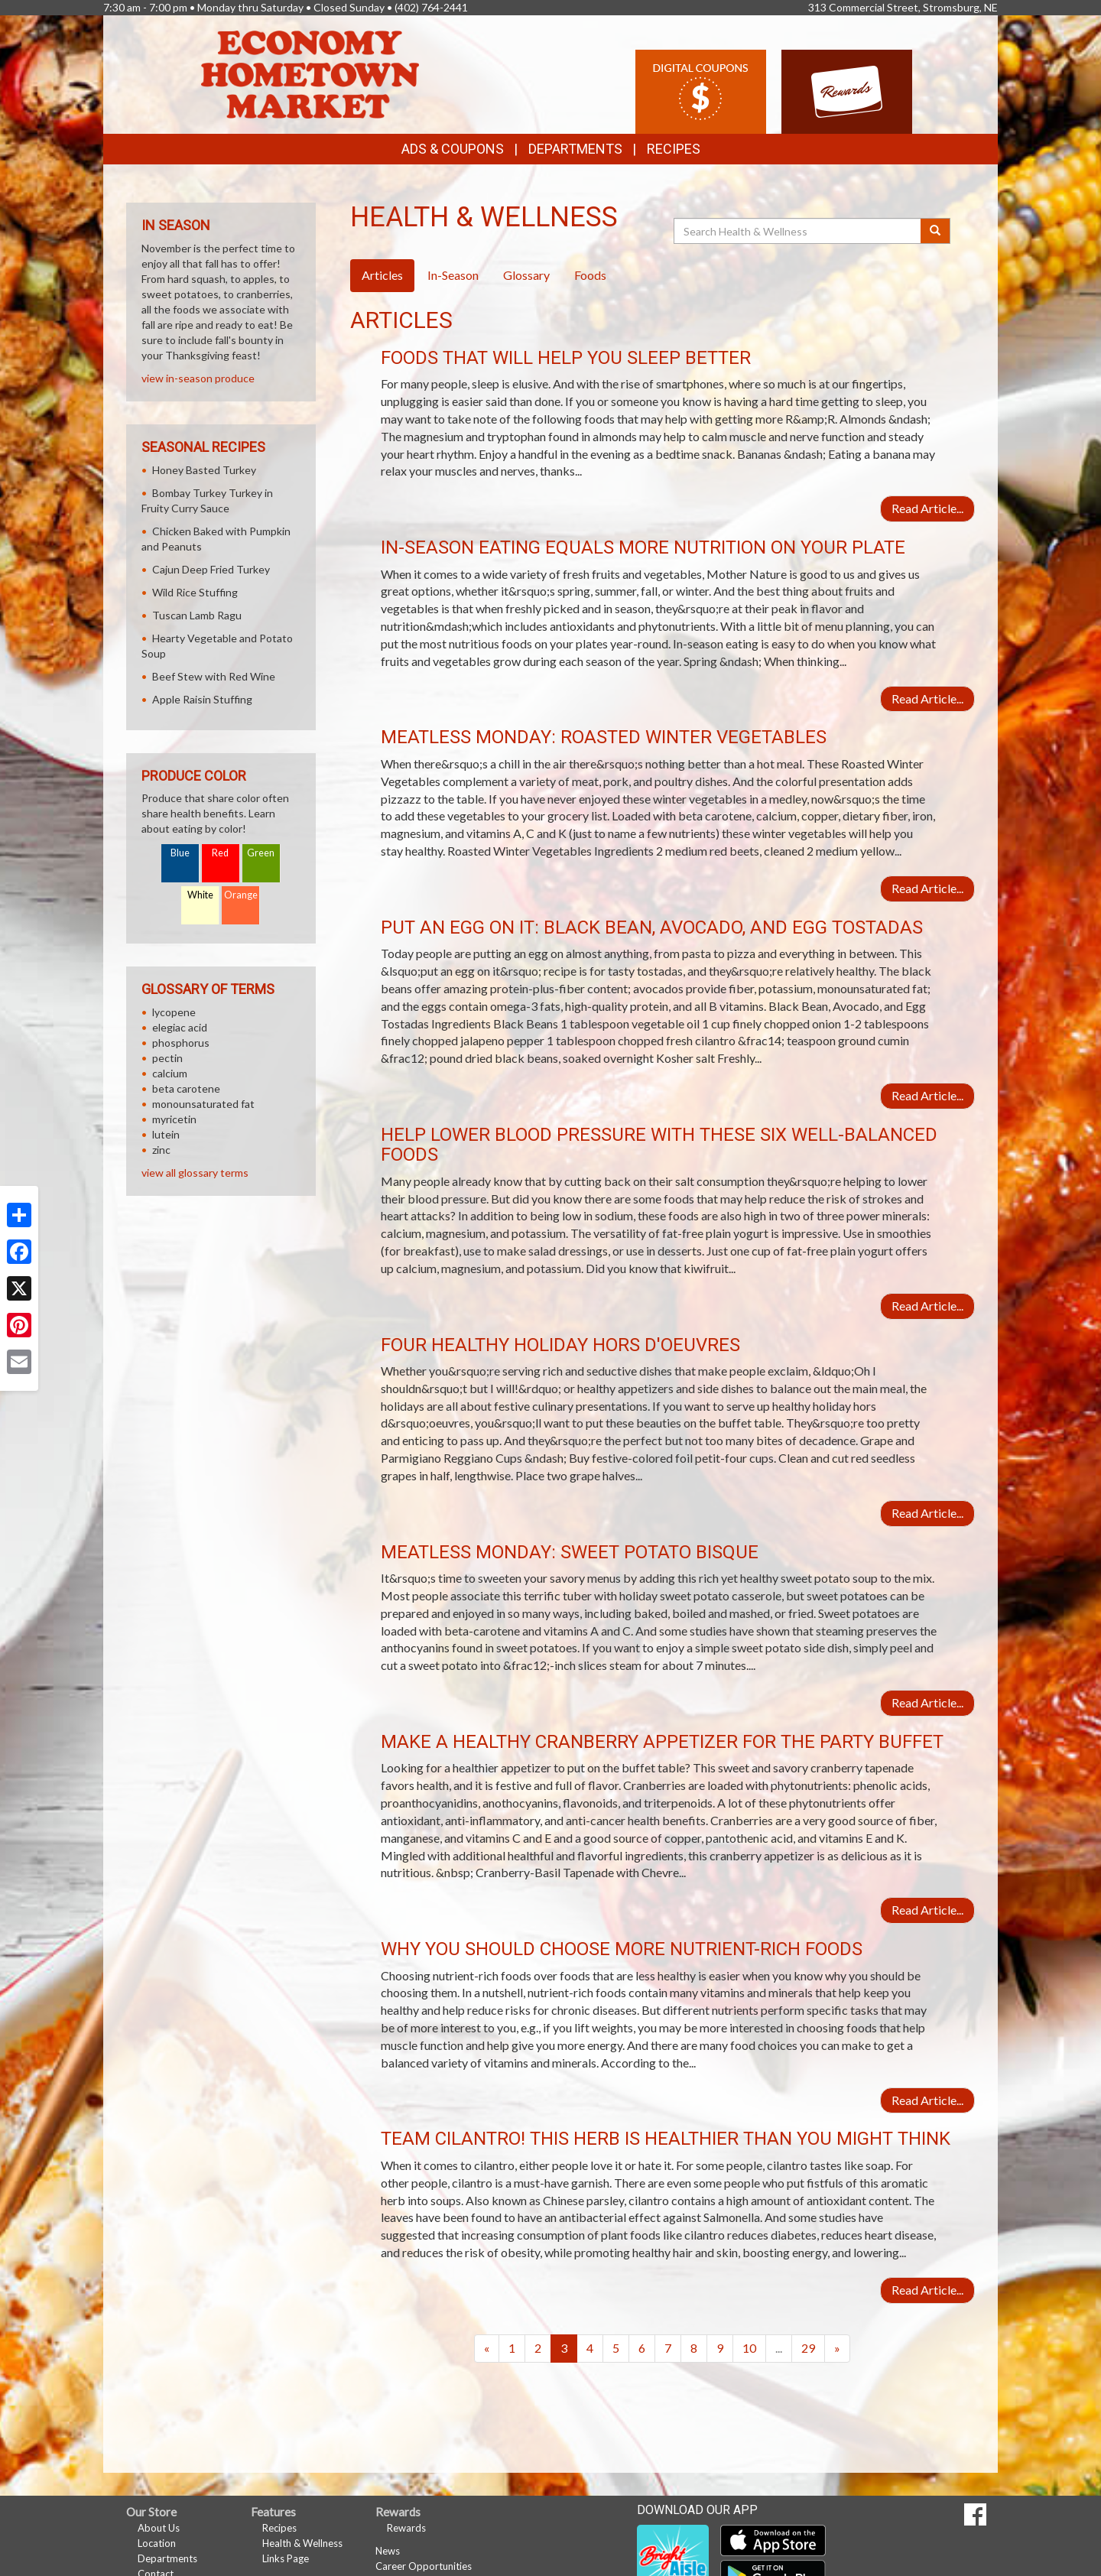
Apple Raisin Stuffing (202, 699)
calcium (169, 1073)
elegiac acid (179, 1027)
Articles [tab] (382, 275)
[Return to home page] (310, 73)
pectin (167, 1057)
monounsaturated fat (203, 1103)
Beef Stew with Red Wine (213, 676)
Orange (241, 895)
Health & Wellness (302, 2543)
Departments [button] (575, 149)
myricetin (174, 1119)
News (387, 2551)
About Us (159, 2528)
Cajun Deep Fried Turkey (211, 569)
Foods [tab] (590, 275)
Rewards (406, 2528)
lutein (166, 1134)
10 (749, 2347)
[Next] (837, 2348)
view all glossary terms (194, 1172)
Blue (180, 853)
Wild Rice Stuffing (195, 592)
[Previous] (486, 2348)
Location (157, 2543)
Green (260, 853)
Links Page (285, 2558)
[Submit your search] (935, 231)
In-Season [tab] (453, 275)
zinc (161, 1149)
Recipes (673, 149)
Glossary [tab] (526, 275)
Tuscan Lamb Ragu (197, 615)
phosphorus (180, 1042)
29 (808, 2347)
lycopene (174, 1011)
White (200, 895)
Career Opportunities (423, 2566)
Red (220, 853)
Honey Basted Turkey (204, 469)
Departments (167, 2558)
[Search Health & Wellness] (798, 231)
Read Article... (927, 508)
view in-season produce (198, 378)
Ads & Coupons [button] (452, 149)
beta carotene (186, 1088)
